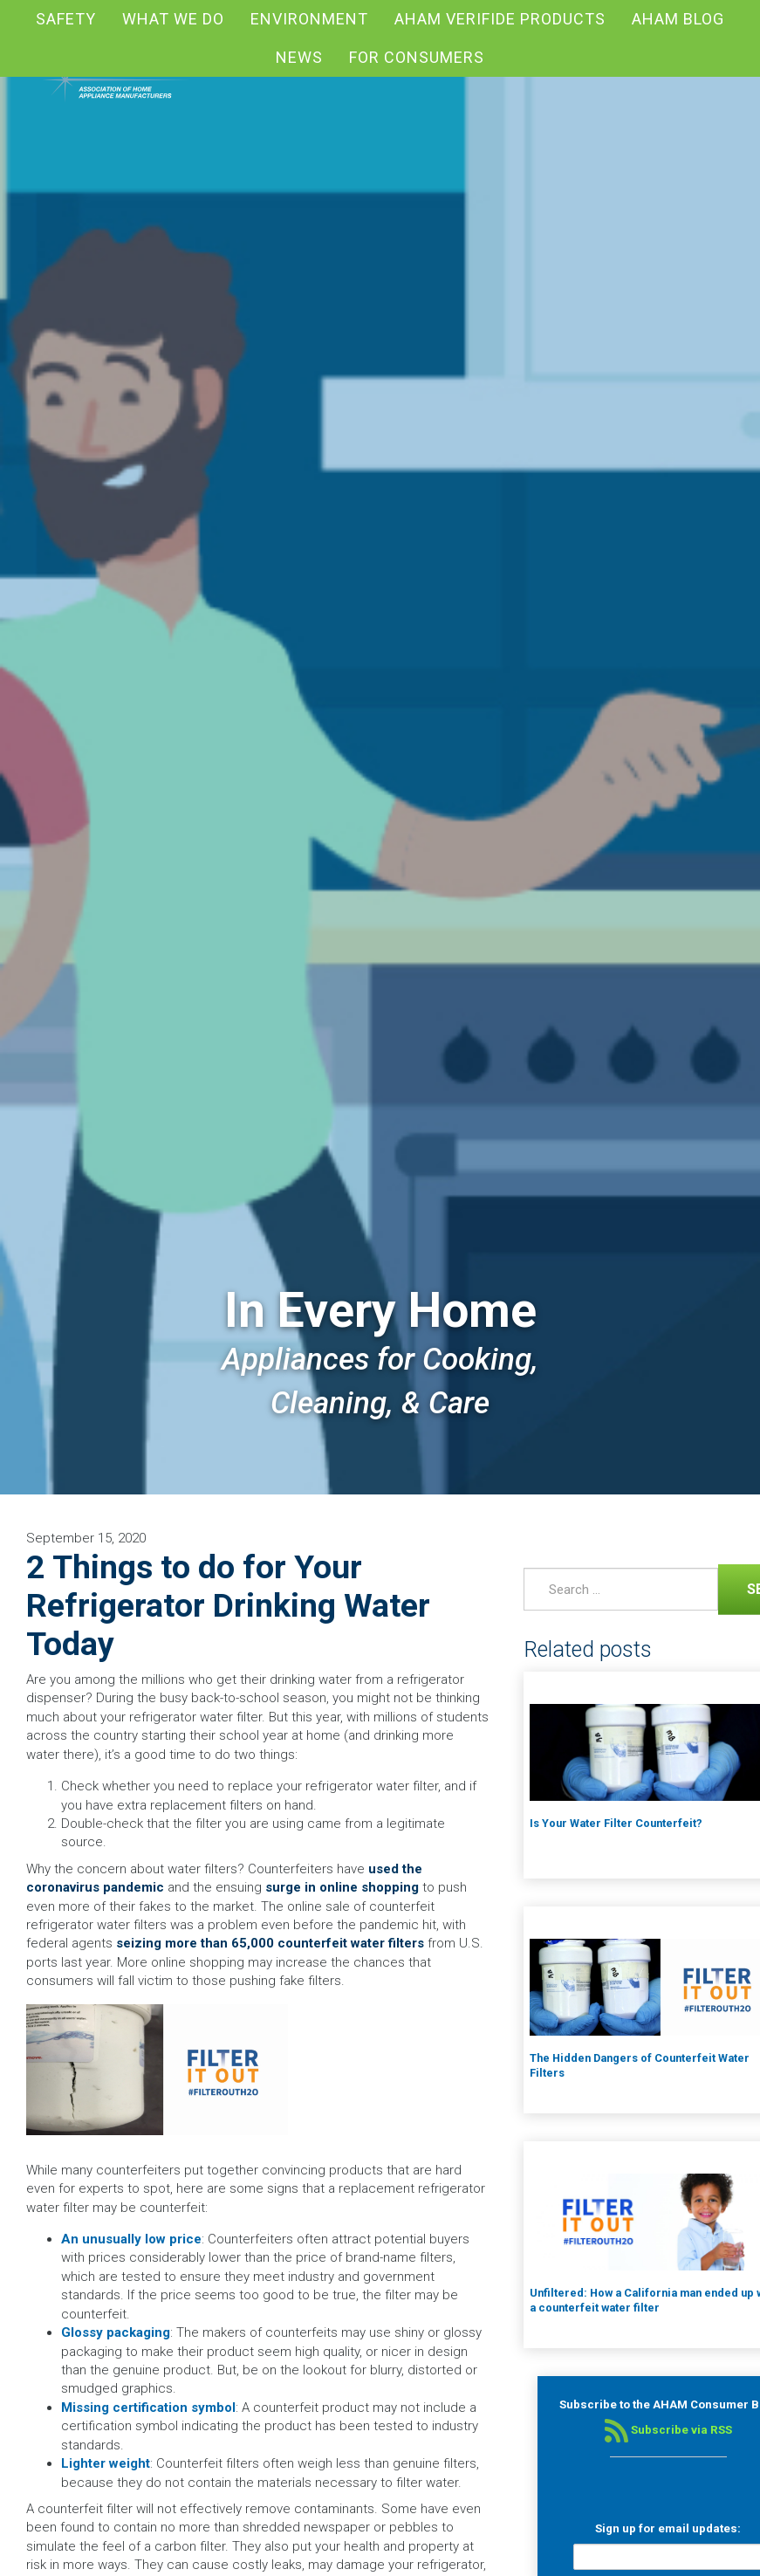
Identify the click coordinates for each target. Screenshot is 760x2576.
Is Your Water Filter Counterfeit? (616, 1823)
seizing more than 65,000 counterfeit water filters (270, 1943)
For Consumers (416, 57)
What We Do (173, 19)
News (299, 57)
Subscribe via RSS (668, 2429)
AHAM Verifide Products (500, 19)
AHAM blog (678, 19)
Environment (309, 19)
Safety (66, 19)
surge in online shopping (342, 1887)
